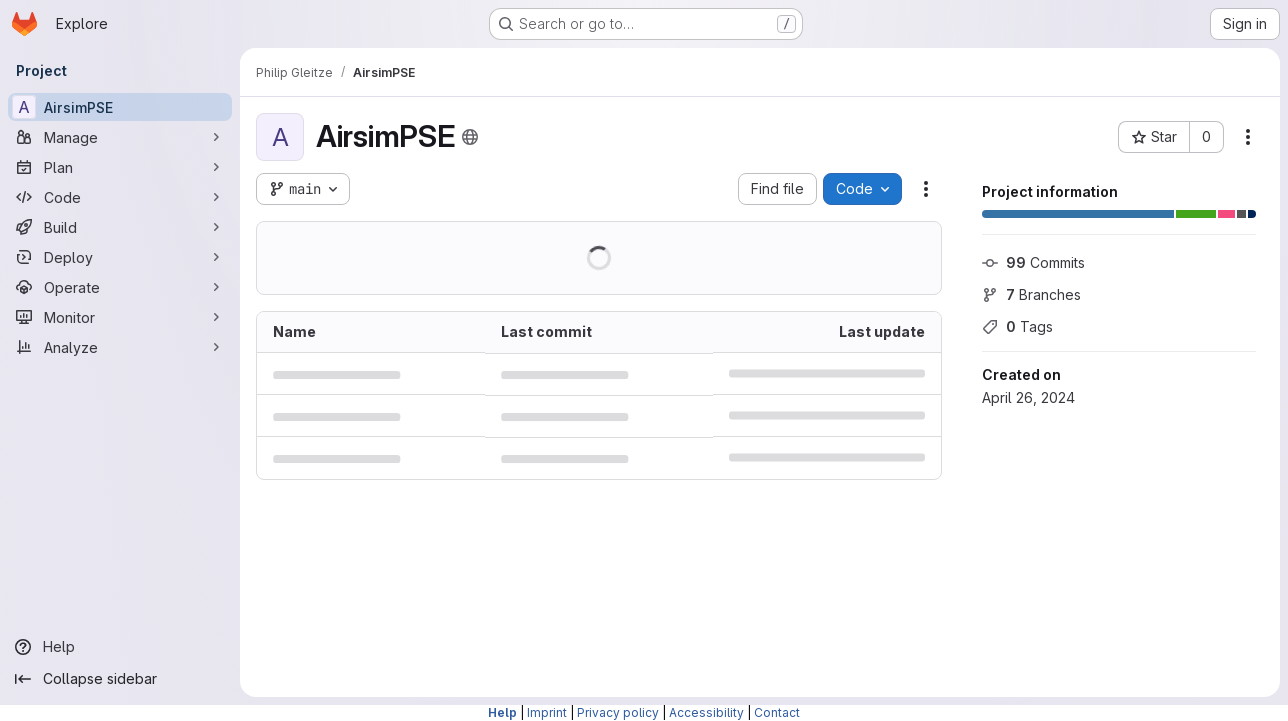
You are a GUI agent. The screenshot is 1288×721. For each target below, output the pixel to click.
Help (502, 712)
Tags (1017, 326)
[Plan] (120, 167)
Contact (777, 712)
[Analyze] (120, 347)
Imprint (547, 712)
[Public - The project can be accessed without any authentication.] (470, 137)
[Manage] (120, 137)
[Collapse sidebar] (120, 679)
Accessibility (706, 712)
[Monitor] (120, 317)
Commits (1033, 262)
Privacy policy (618, 712)
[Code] (120, 197)
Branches (1031, 294)
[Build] (120, 227)
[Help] (120, 647)
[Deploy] (120, 257)
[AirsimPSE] (120, 107)
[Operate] (120, 287)
